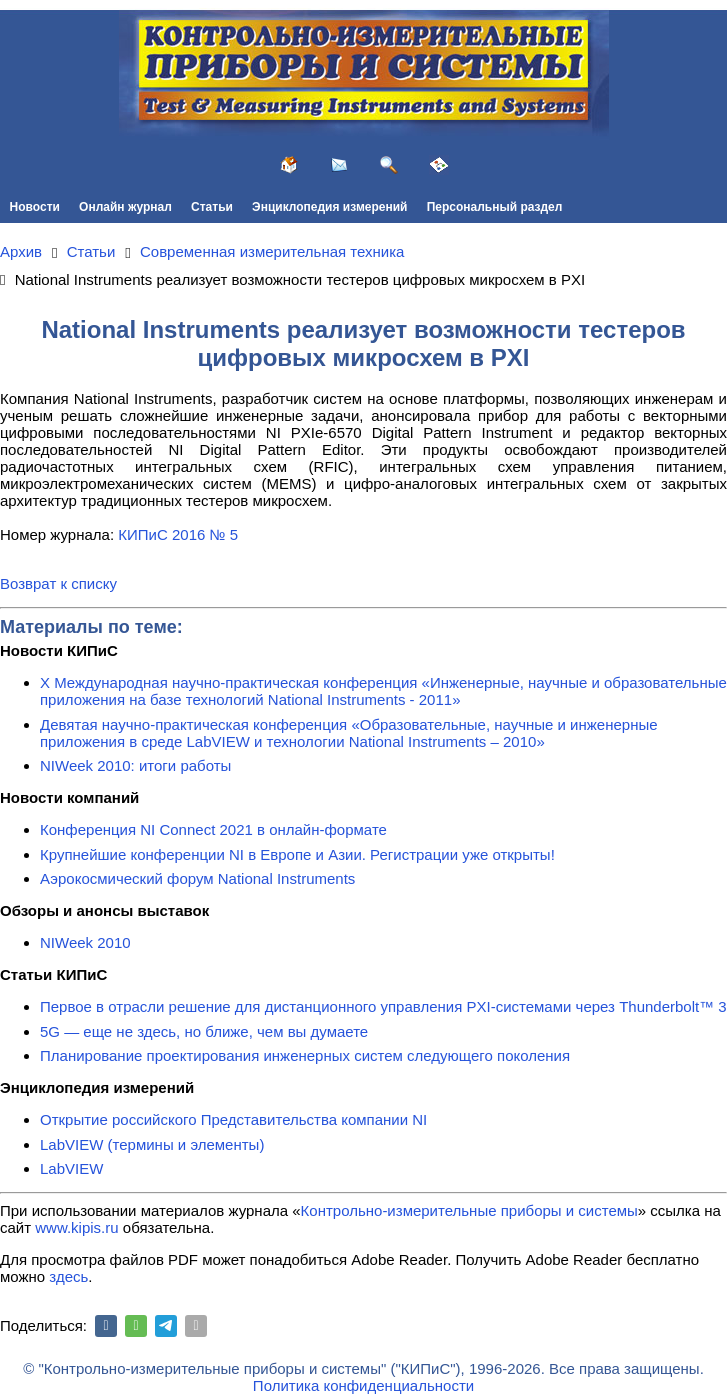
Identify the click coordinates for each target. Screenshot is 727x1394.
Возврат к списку (58, 583)
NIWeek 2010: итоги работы (135, 765)
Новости (35, 207)
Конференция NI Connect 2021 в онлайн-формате (213, 829)
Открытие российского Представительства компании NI (233, 1119)
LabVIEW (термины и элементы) (152, 1144)
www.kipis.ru (76, 1227)
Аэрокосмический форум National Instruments (197, 878)
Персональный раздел (495, 207)
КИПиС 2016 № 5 (178, 534)
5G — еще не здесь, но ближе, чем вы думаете (204, 1031)
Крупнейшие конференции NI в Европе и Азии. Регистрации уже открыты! (297, 854)
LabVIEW (71, 1168)
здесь (68, 1276)
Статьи (212, 207)
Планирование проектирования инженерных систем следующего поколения (305, 1055)
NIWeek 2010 (85, 942)
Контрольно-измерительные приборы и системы (469, 1210)
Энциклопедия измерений (329, 207)
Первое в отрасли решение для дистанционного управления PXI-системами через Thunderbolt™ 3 (383, 1006)
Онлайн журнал (125, 207)
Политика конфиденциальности (363, 1385)
